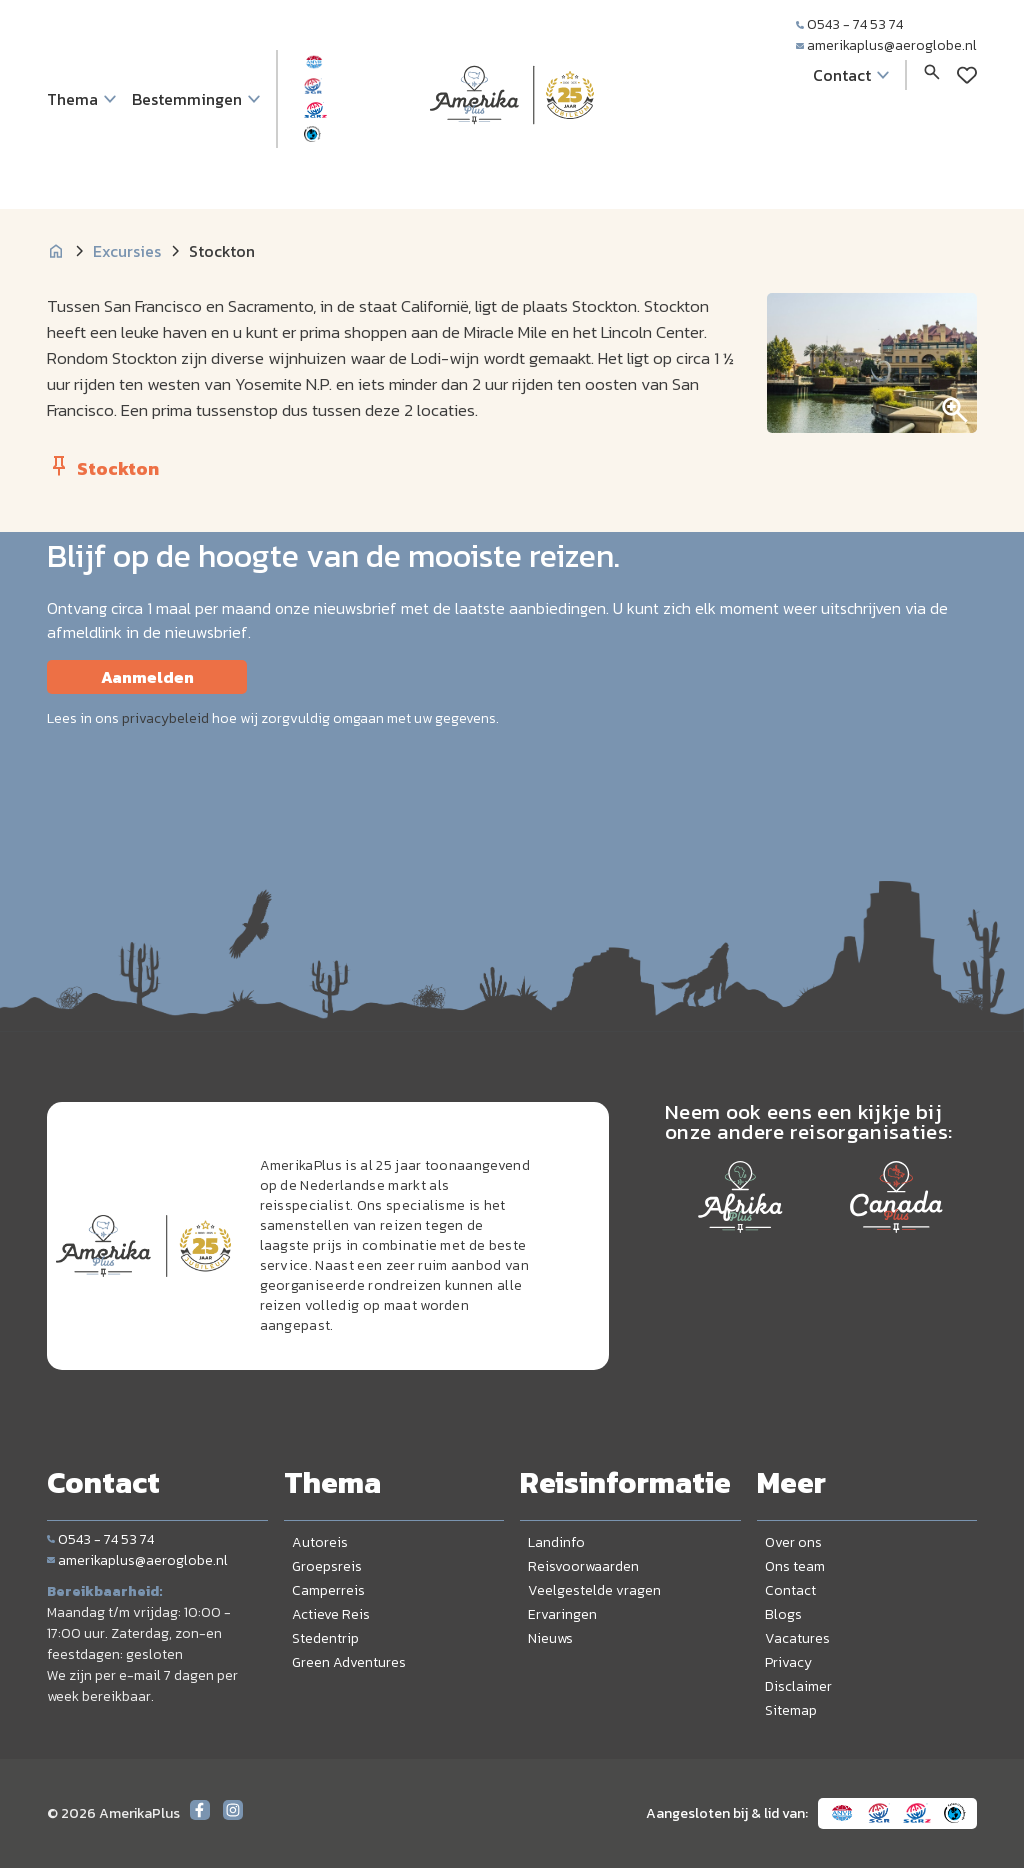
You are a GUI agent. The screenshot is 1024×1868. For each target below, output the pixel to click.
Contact (790, 1590)
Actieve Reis (331, 1614)
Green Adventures (349, 1662)
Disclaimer (798, 1686)
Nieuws (550, 1638)
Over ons (793, 1542)
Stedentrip (325, 1638)
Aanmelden (147, 677)
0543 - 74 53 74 (849, 24)
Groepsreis (327, 1566)
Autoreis (320, 1542)
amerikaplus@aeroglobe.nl (886, 45)
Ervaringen (562, 1614)
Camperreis (328, 1590)
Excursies (127, 251)
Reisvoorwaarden (583, 1566)
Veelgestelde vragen (594, 1590)
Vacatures (797, 1638)
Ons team (795, 1566)
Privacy (788, 1662)
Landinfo (556, 1542)
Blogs (783, 1614)
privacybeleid (165, 718)
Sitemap (791, 1710)
